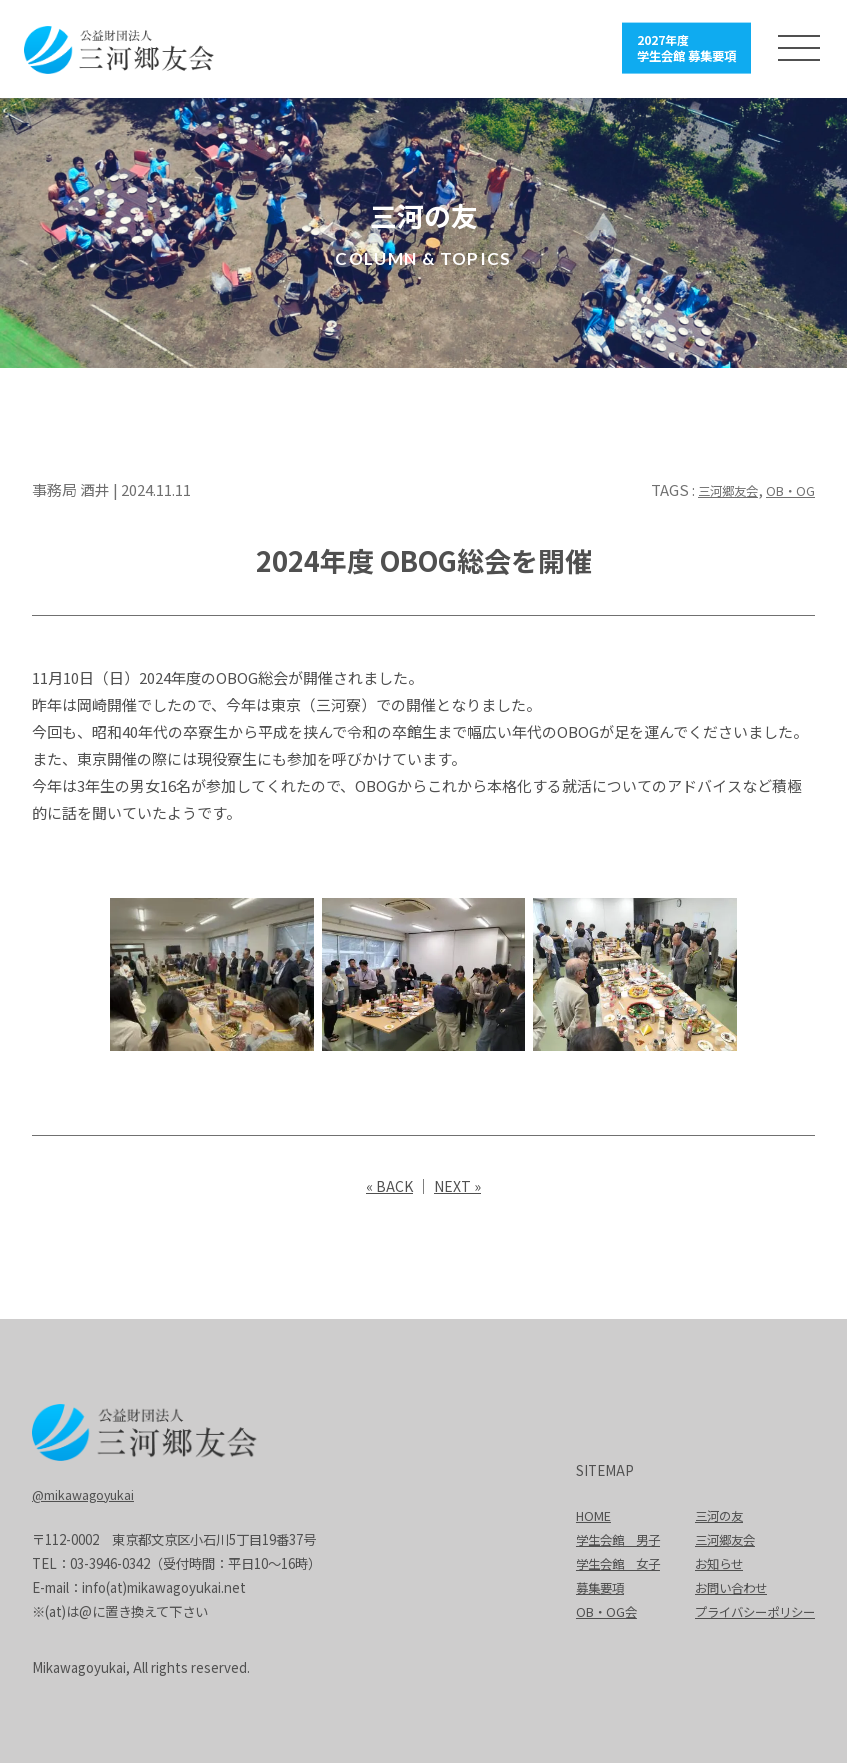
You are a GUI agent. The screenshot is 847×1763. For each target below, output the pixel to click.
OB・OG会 (591, 1609)
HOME (578, 1513)
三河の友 (711, 1513)
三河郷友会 (712, 487)
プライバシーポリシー (750, 1609)
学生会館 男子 (604, 1537)
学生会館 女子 (604, 1561)
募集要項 (585, 1585)
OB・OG (786, 487)
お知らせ (711, 1561)
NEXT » (458, 1183)
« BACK (388, 1183)
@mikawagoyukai (85, 1491)
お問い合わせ (724, 1585)
